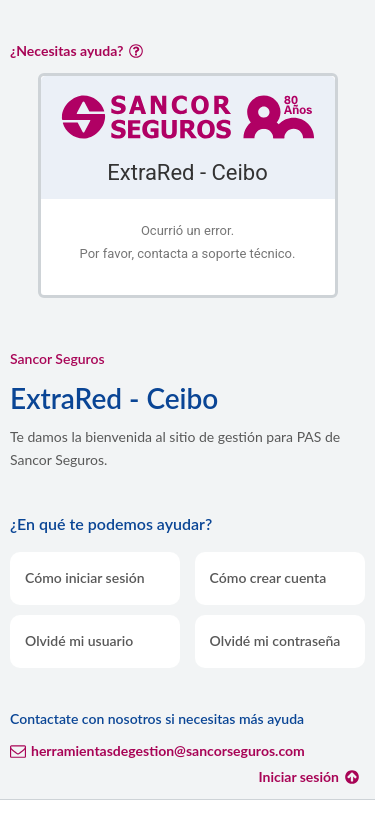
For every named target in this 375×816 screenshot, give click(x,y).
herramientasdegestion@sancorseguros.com (157, 750)
